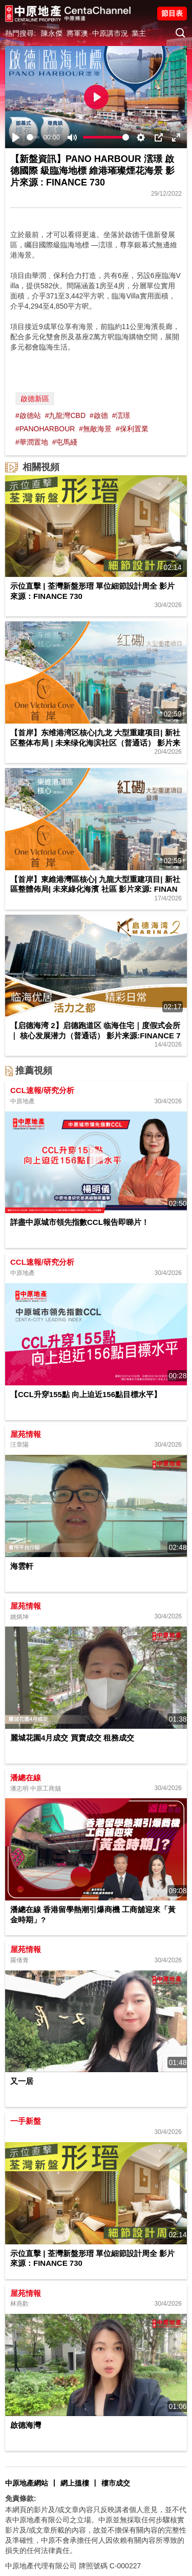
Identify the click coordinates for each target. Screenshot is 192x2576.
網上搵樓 (74, 2483)
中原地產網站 (26, 2483)
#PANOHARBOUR (45, 429)
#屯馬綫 (65, 442)
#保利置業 (132, 429)
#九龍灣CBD (65, 415)
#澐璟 (121, 415)
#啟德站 (28, 415)
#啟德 (99, 415)
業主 (139, 33)
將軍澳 (77, 33)
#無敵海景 (95, 429)
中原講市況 (110, 33)
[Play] (16, 137)
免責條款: (20, 2498)
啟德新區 (34, 398)
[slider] (33, 137)
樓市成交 (115, 2483)
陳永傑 (51, 33)
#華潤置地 (31, 442)
